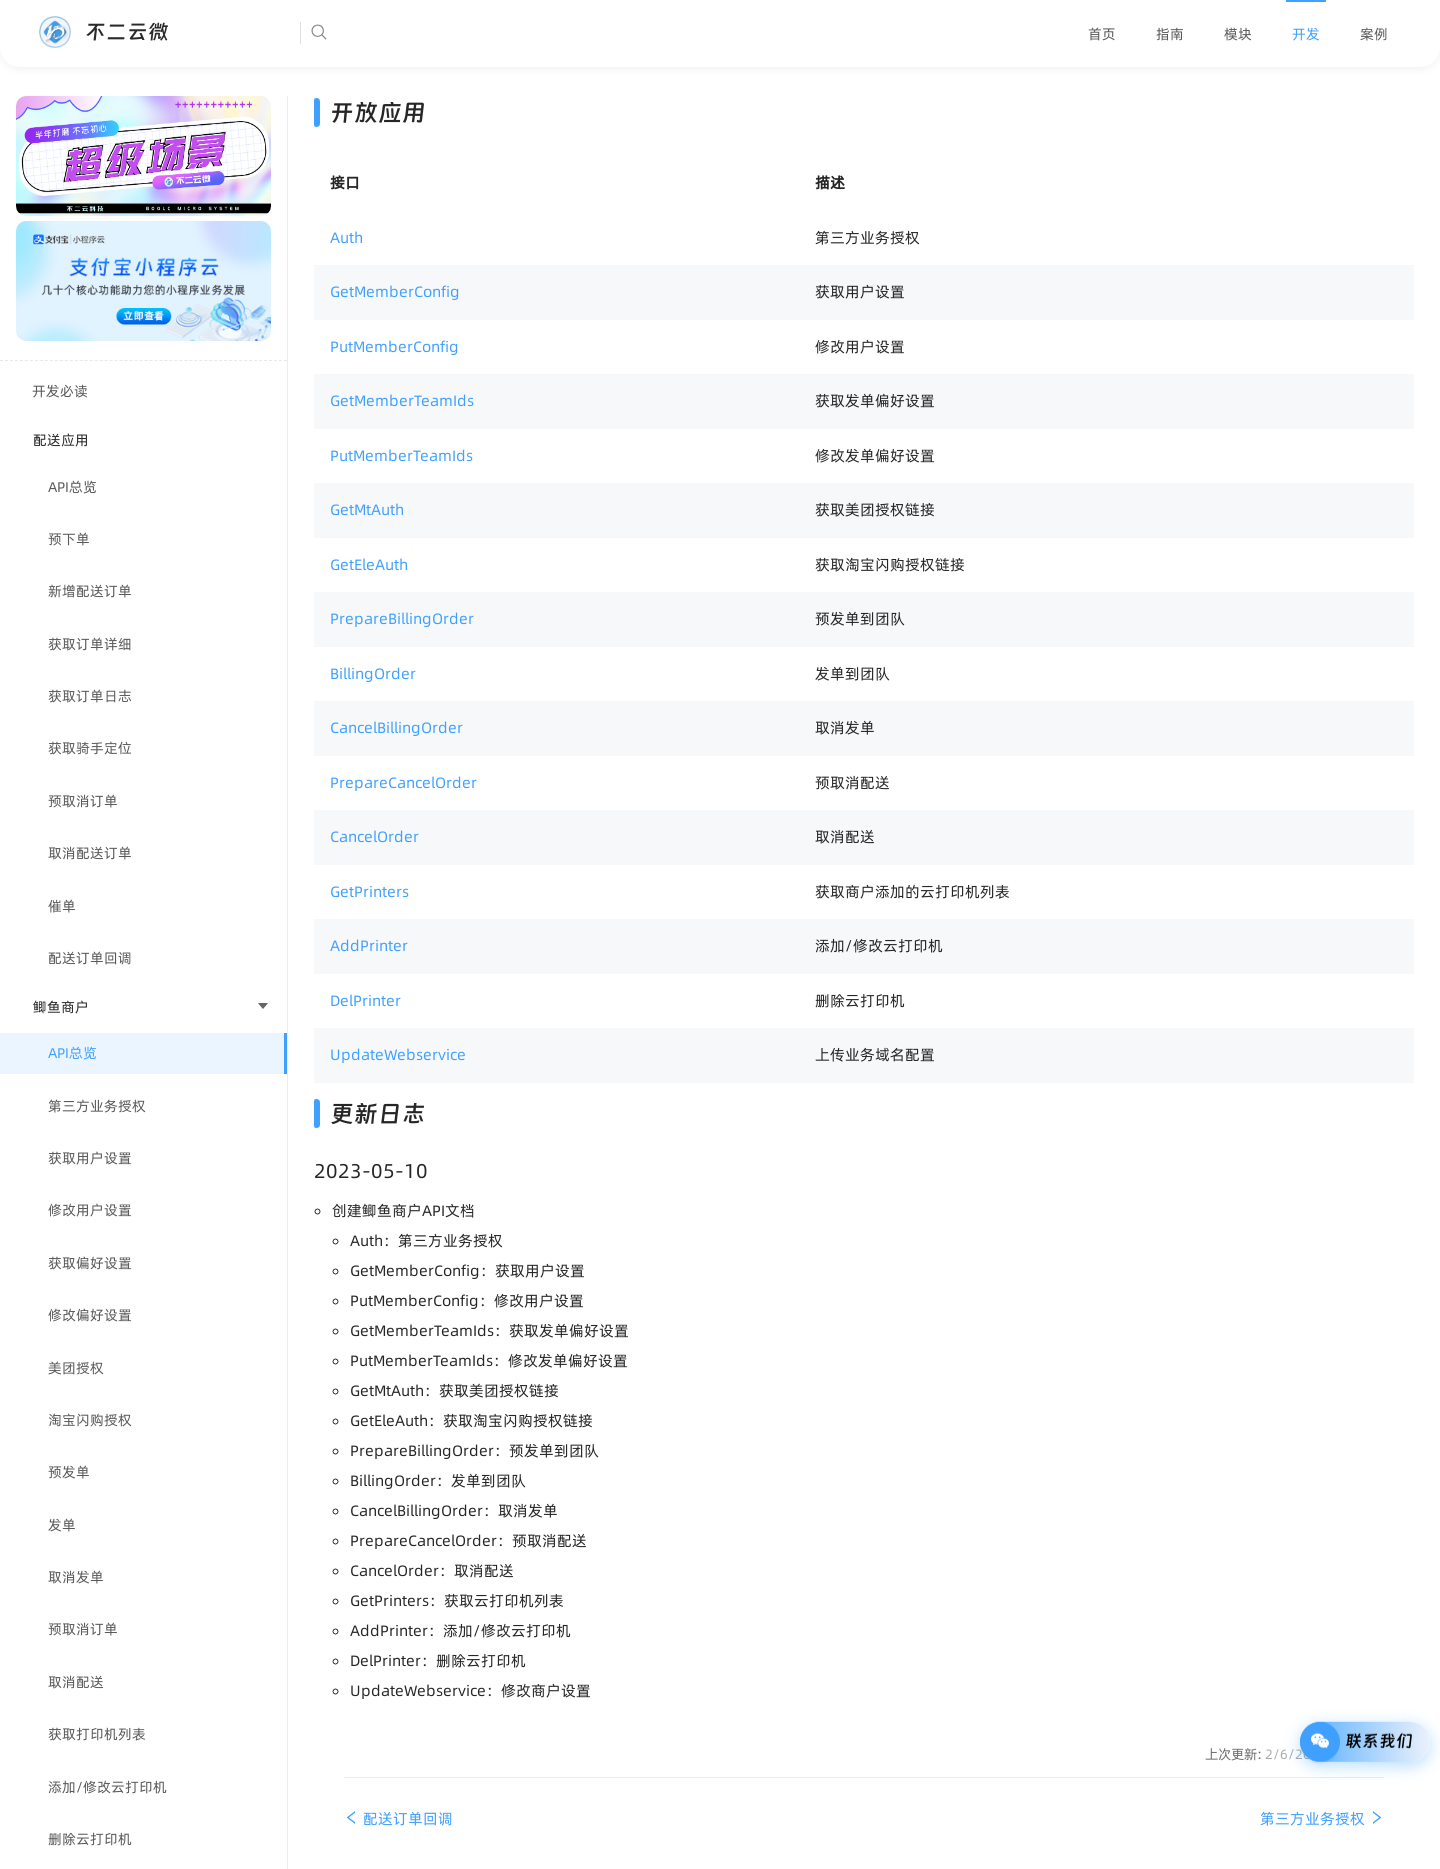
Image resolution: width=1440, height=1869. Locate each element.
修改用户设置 (90, 1210)
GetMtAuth (367, 509)
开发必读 (60, 391)
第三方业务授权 (97, 1106)
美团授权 (76, 1368)
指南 (1170, 34)
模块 (1238, 34)
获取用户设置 (90, 1158)
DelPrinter (365, 1000)
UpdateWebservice (398, 1054)
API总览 (72, 487)
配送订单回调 (90, 958)
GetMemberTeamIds (402, 400)
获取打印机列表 (97, 1734)
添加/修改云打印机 (107, 1787)
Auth (346, 237)
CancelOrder (374, 836)
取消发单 (76, 1577)
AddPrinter (369, 945)
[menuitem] (1102, 34)
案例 (1374, 34)
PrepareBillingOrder (402, 618)
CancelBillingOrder (396, 727)
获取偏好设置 (90, 1263)
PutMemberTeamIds (401, 455)
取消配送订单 (90, 853)
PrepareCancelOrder (403, 782)
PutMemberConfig (394, 346)
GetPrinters (369, 891)
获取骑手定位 (90, 748)
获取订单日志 (90, 696)
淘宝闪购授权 (90, 1420)
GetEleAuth (369, 564)
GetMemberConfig (395, 291)
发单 (62, 1525)
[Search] (380, 33)
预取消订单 (83, 801)
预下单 (69, 539)
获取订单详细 (90, 644)
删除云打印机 (90, 1839)
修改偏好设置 (90, 1315)
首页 (1102, 34)
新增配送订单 (90, 591)
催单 (62, 906)
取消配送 (76, 1682)
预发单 (69, 1472)
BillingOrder (373, 673)
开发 (1306, 34)
